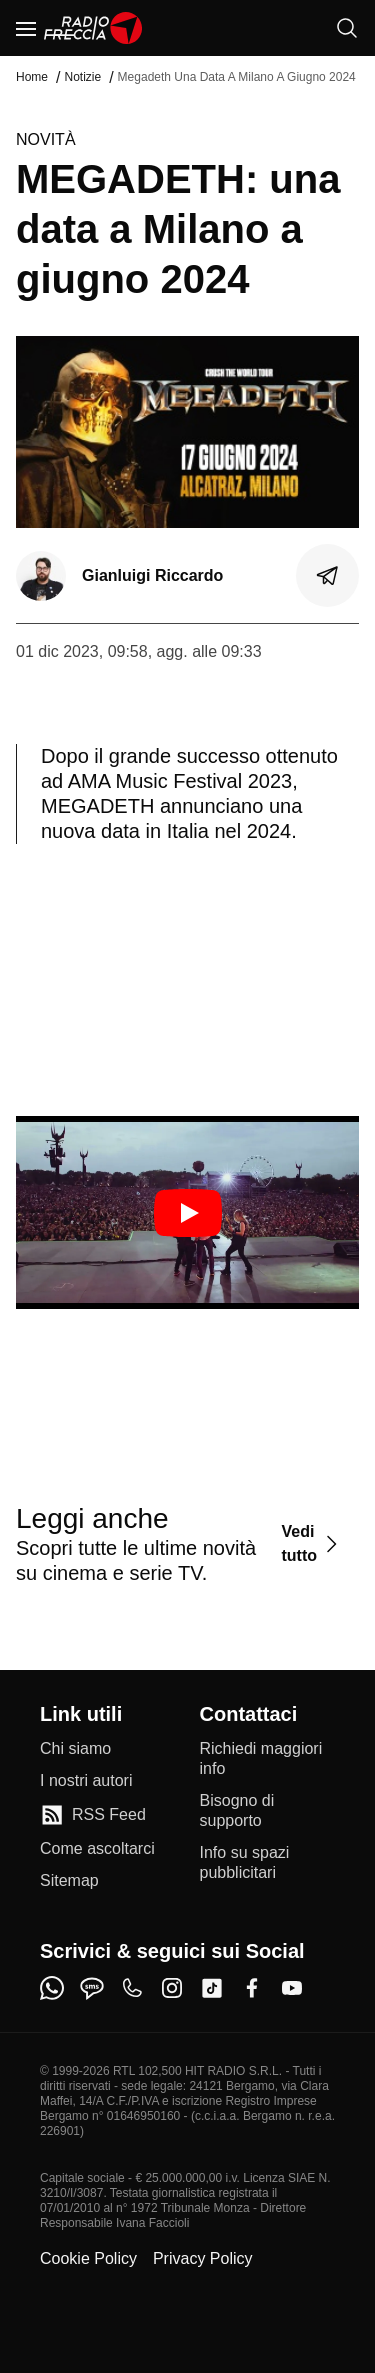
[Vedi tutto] (312, 1543)
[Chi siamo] (75, 1749)
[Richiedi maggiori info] (268, 1759)
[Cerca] (347, 28)
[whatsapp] (52, 1988)
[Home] (93, 28)
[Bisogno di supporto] (268, 1811)
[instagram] (172, 1988)
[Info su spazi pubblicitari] (268, 1863)
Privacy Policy (203, 2258)
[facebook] (252, 1988)
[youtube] (292, 1988)
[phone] (132, 1988)
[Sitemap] (69, 1881)
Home (32, 77)
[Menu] (26, 28)
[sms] (92, 1988)
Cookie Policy (88, 2258)
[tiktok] (212, 1988)
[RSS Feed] (93, 1815)
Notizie (82, 77)
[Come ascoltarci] (97, 1849)
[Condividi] (328, 576)
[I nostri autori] (86, 1781)
